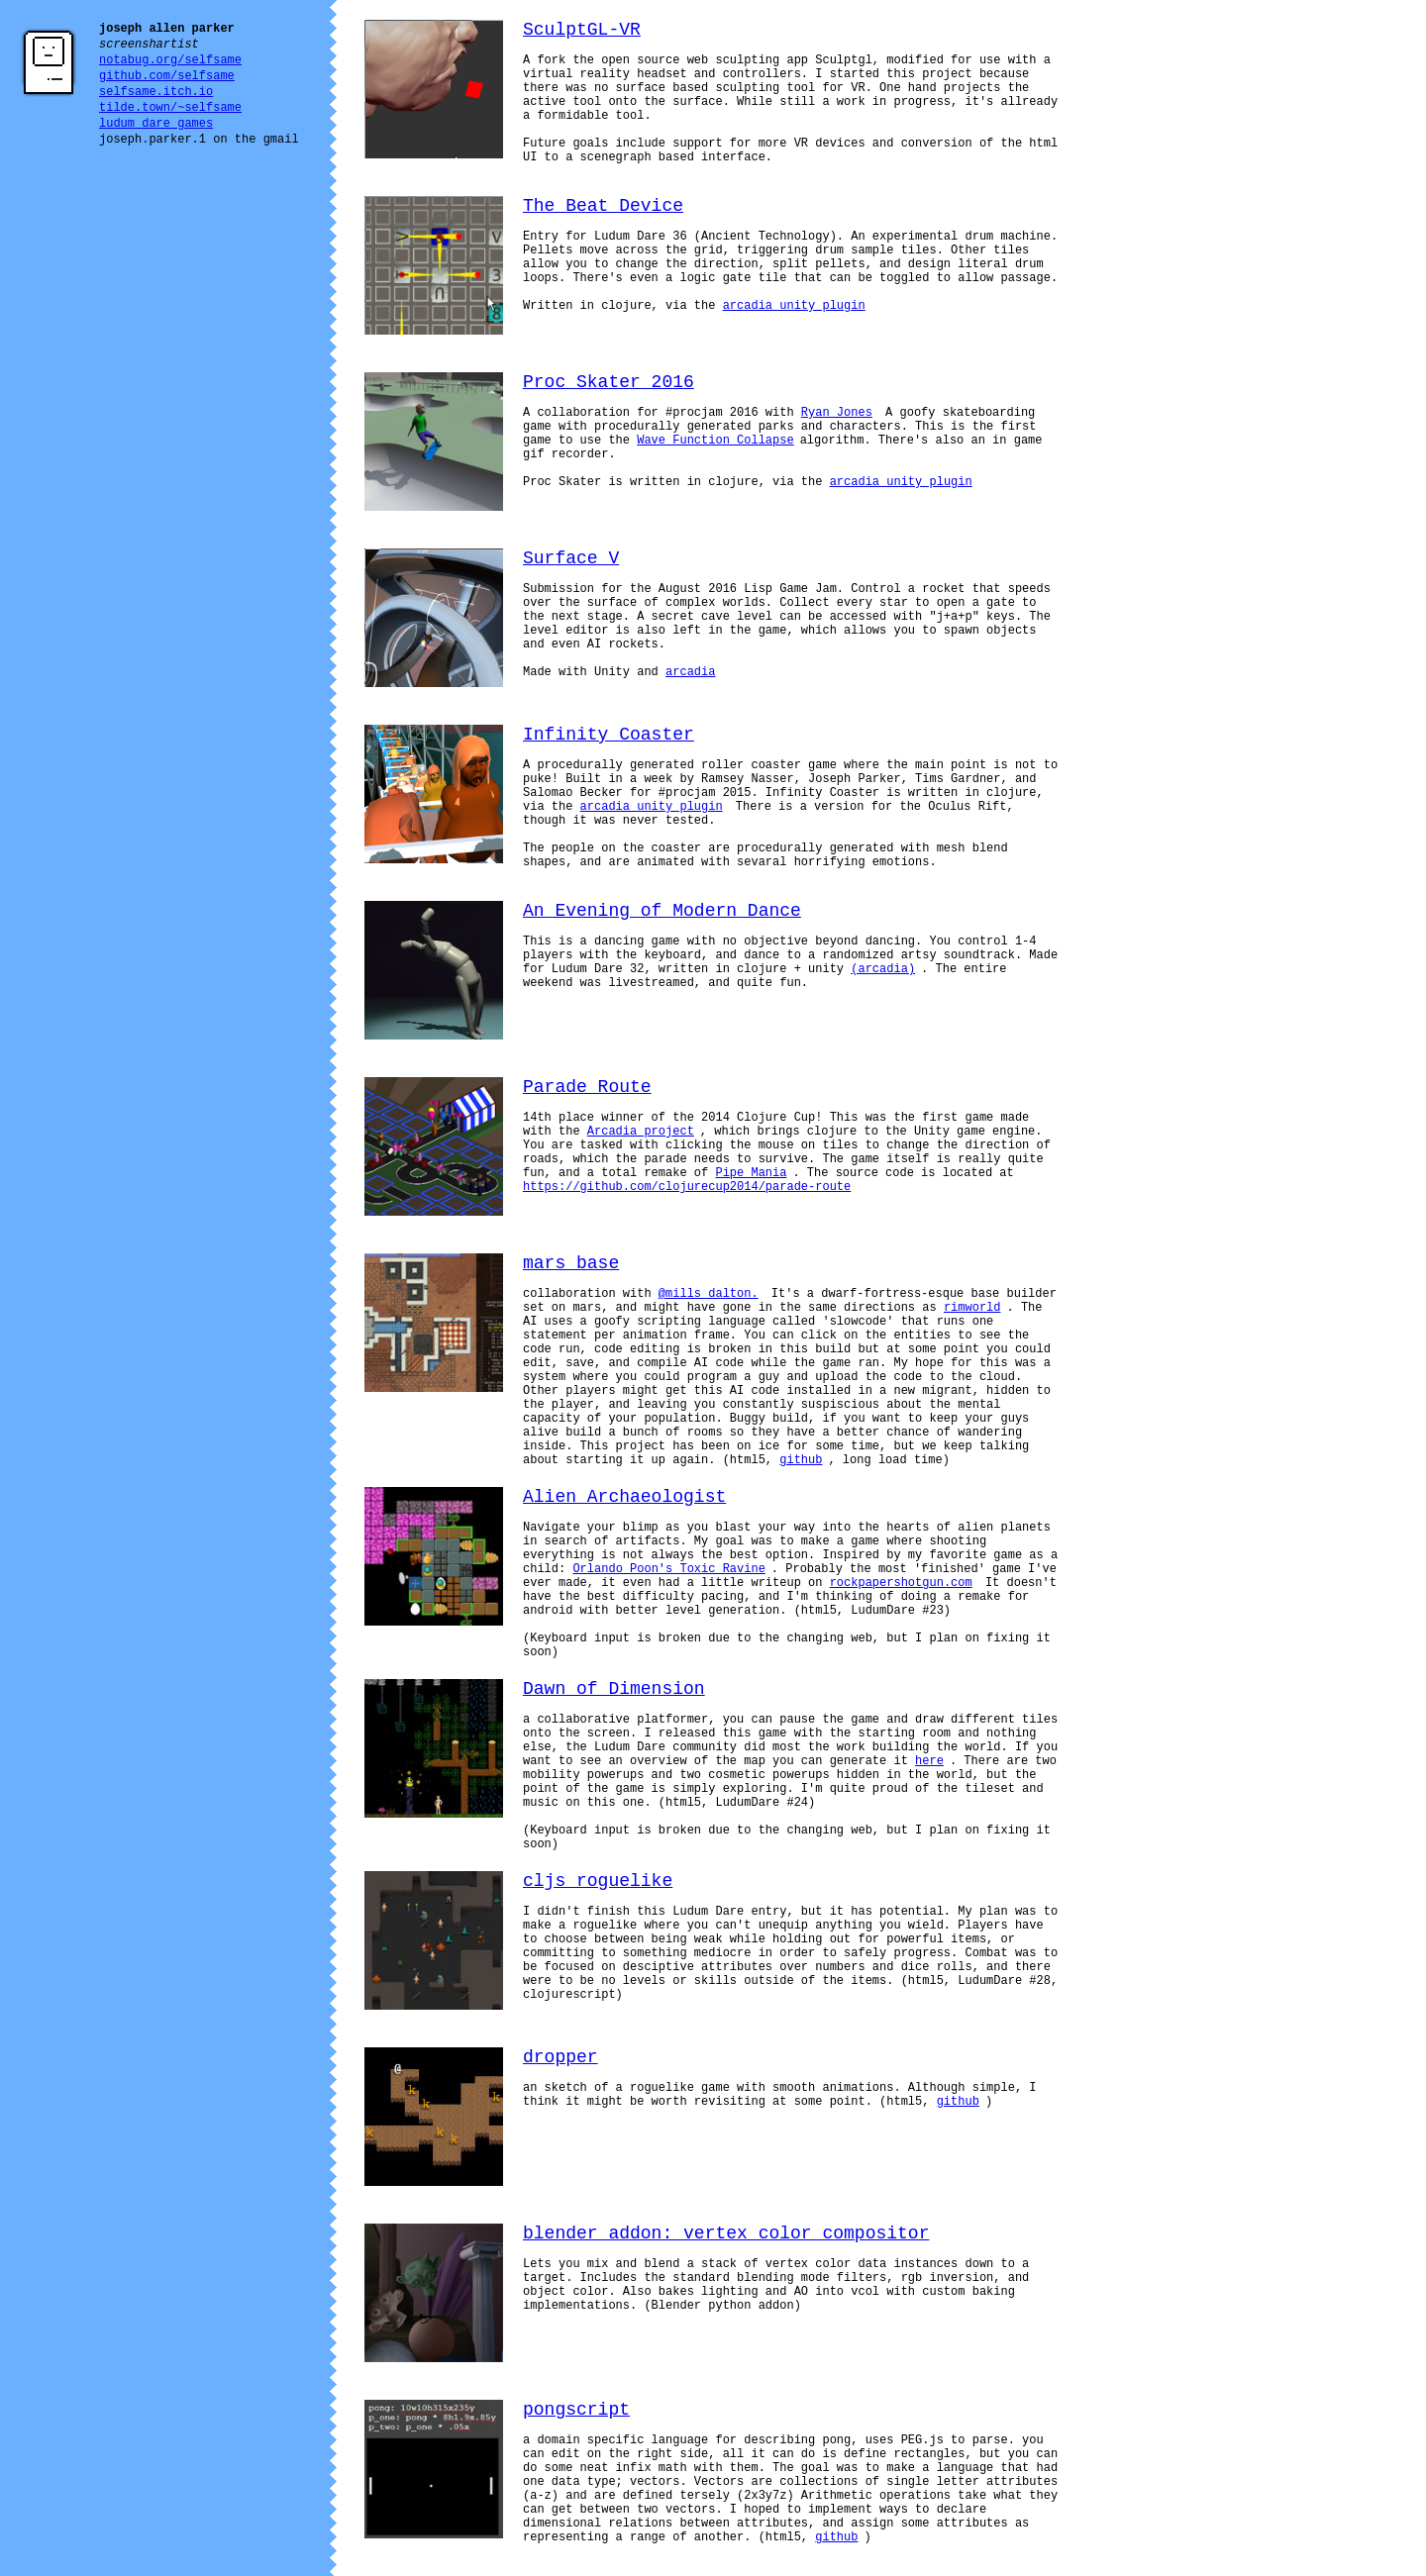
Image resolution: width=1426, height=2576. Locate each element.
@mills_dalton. (709, 1294)
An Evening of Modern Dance (662, 911)
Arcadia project (640, 1132)
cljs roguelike (597, 1881)
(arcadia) (883, 969)
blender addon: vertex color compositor (726, 2233)
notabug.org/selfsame (170, 60)
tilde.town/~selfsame (170, 108)
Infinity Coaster (608, 734)
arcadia (690, 672)
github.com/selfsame (167, 76)
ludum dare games (156, 124)
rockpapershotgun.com (901, 1583)
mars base (571, 1263)
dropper (560, 2057)
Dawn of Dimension (614, 1689)
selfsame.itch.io (156, 92)
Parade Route (587, 1087)
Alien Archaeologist (624, 1497)
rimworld (972, 1308)
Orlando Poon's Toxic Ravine (668, 1569)
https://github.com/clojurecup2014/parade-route (687, 1187)
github (800, 1460)
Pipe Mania (750, 1173)
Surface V (571, 558)
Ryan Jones (836, 413)
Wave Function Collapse (715, 440)
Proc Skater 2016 (608, 382)
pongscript (576, 2410)
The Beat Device (603, 206)
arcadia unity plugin (794, 306)
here (929, 1761)
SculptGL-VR (582, 30)
